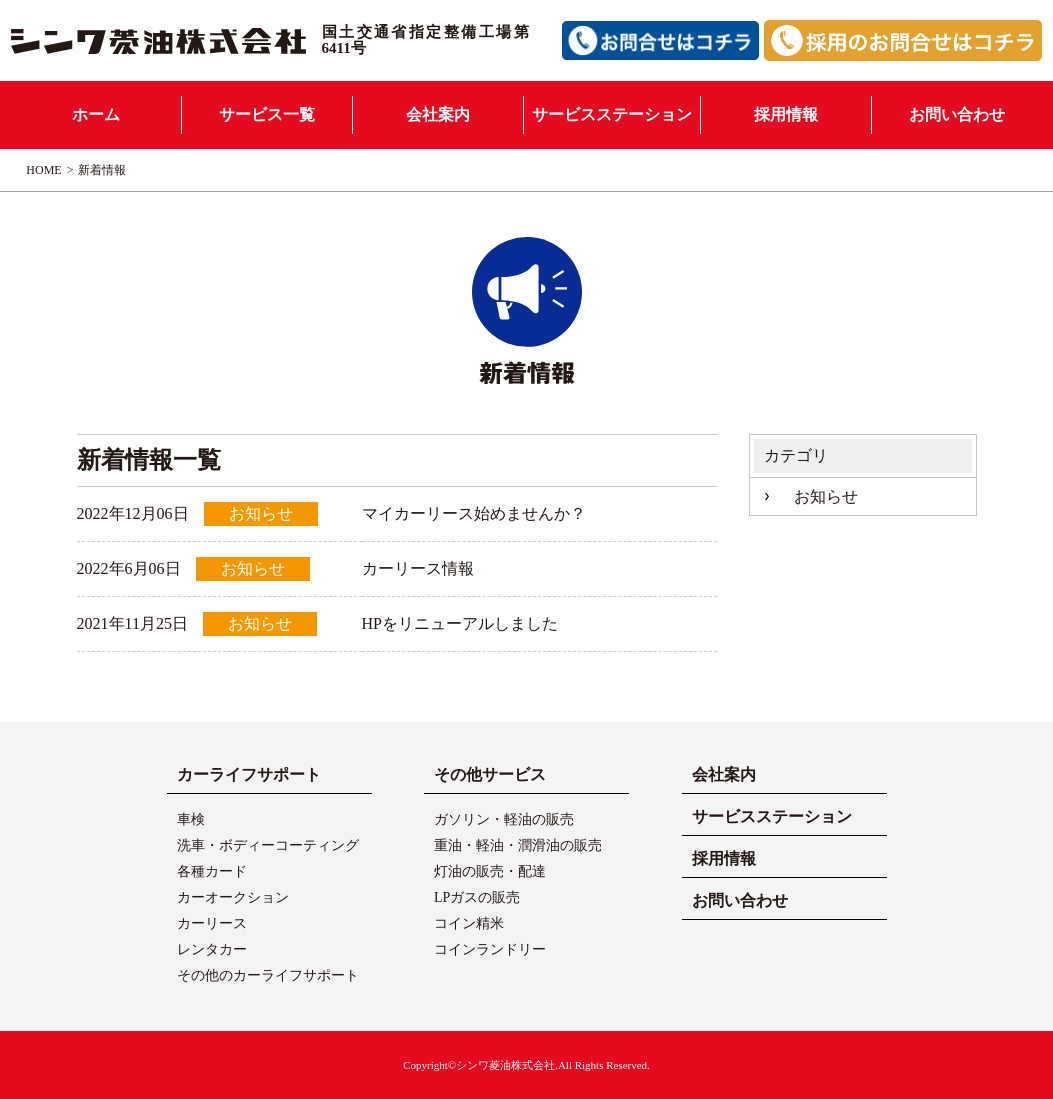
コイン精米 (469, 923)
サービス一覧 (267, 114)
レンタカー (212, 949)
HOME (43, 170)
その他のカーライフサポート (268, 975)
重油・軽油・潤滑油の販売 (518, 845)
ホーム (96, 114)
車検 (191, 819)
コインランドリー (490, 949)
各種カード (212, 871)
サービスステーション (612, 114)
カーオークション (233, 897)
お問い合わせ (957, 114)
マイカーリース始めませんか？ (474, 513)
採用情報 (786, 114)
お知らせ (826, 496)
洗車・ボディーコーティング (268, 845)
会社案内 (438, 114)
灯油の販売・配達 (490, 871)
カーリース (212, 923)
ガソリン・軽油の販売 (504, 819)
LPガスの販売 (477, 897)
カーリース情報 (418, 568)
